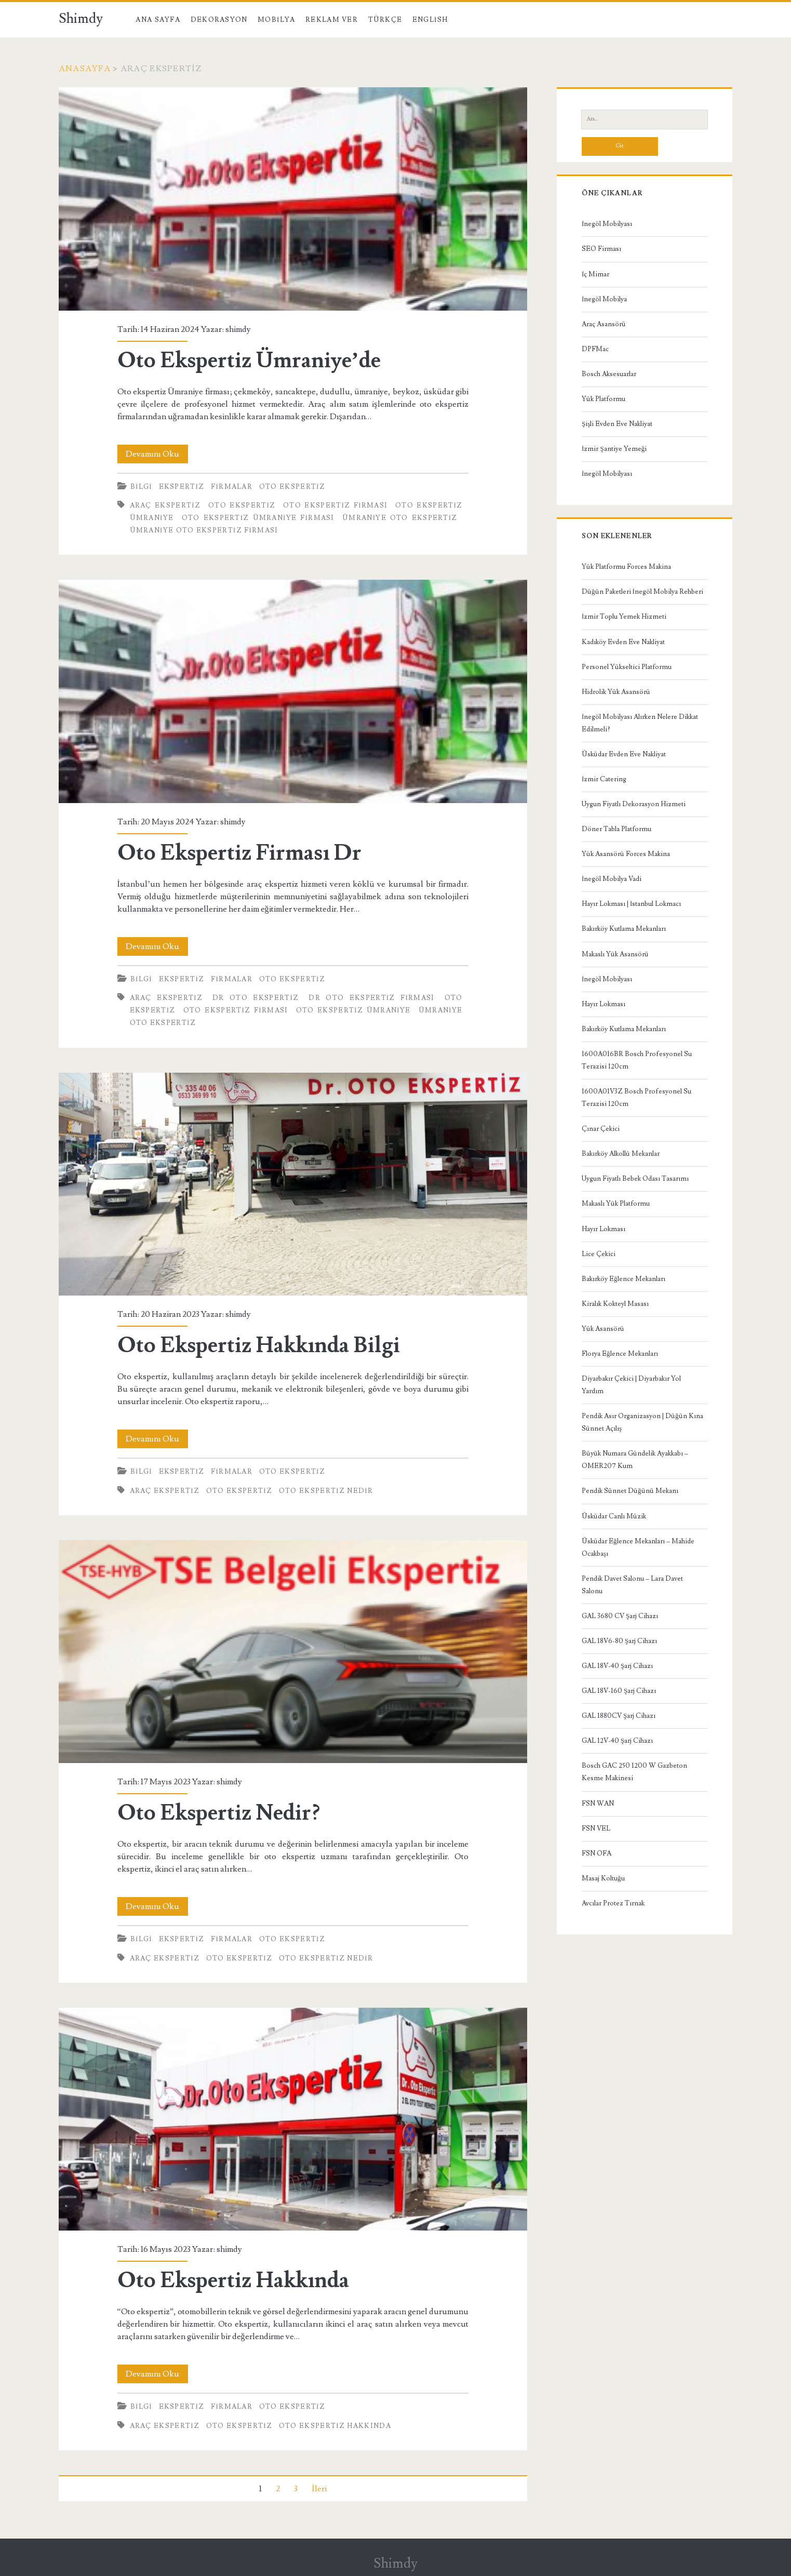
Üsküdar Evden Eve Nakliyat (624, 754)
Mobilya (276, 20)
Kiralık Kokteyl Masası (615, 1304)
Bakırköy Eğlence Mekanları (623, 1279)
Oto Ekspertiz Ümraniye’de (293, 199)
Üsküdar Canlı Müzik (614, 1516)
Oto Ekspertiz (292, 487)
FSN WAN (598, 1803)
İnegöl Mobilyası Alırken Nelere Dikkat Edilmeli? (640, 723)
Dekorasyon (219, 20)
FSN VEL (596, 1828)
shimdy (238, 329)
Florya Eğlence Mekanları (620, 1354)
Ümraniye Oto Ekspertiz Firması (204, 530)
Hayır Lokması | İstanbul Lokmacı (631, 904)
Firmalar (231, 487)
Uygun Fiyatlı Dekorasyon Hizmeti (634, 804)
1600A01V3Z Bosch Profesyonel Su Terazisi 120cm (636, 1097)
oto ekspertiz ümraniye (353, 1010)
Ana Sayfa (158, 20)
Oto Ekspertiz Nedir (326, 1491)
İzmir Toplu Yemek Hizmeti (624, 616)
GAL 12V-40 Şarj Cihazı (617, 1741)
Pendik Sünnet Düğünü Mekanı (630, 1491)
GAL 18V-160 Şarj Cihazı (619, 1691)
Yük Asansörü (603, 1329)
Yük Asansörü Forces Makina (626, 854)
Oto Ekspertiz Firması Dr (293, 691)
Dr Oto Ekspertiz (255, 998)
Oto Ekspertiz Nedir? (293, 1652)
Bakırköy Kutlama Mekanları (624, 929)
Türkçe (385, 20)
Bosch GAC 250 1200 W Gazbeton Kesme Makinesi (634, 1771)
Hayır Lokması (603, 1004)
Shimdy (81, 19)
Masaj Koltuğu (603, 1878)
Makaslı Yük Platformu (616, 1203)
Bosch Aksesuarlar (609, 374)
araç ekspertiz (165, 505)
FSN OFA (596, 1853)
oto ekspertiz (241, 505)
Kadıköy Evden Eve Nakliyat (623, 642)
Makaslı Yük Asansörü (615, 954)
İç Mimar (595, 274)
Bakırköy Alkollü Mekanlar (621, 1154)
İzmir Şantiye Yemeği (614, 449)
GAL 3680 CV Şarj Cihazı (620, 1616)
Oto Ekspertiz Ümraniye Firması (258, 518)
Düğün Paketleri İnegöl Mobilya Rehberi (642, 592)
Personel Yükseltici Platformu (627, 667)
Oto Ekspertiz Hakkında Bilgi (293, 1184)
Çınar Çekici (601, 1129)
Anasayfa (85, 68)
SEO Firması (601, 249)
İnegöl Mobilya (604, 299)
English (430, 20)
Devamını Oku (157, 454)
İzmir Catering (604, 779)
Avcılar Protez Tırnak (613, 1903)
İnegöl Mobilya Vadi (611, 879)
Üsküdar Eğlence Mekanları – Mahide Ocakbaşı (638, 1547)
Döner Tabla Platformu (616, 829)
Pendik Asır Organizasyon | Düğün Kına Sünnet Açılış (642, 1422)
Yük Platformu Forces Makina (626, 567)
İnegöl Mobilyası (607, 224)
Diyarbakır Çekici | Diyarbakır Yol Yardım (631, 1384)
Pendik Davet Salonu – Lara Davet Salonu (632, 1584)
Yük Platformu (603, 399)
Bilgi (141, 487)
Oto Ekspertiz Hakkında (293, 2119)
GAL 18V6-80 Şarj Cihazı (619, 1641)
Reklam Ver (331, 20)
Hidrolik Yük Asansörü (616, 692)
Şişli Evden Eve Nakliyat (617, 424)
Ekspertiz (182, 487)
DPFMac (595, 349)
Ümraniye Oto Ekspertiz (400, 518)
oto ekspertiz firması (335, 505)
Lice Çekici (598, 1254)
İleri (319, 2489)
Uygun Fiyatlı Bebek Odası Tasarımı (635, 1178)
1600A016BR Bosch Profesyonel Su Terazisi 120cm (637, 1060)
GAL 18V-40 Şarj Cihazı (617, 1666)
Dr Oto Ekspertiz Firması (371, 998)
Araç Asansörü (604, 324)
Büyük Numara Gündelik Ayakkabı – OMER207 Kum (635, 1459)
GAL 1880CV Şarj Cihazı (618, 1716)
